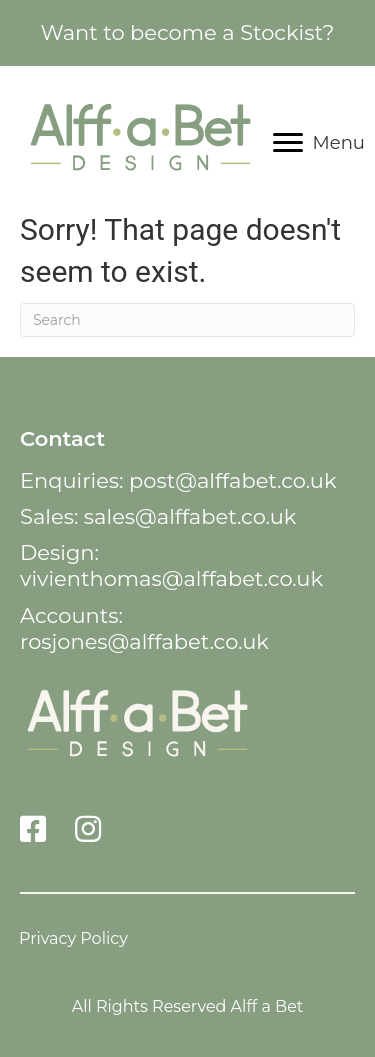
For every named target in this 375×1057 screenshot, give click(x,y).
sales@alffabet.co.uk (190, 516)
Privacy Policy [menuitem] (73, 938)
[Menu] (319, 143)
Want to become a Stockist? (187, 32)
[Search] (187, 320)
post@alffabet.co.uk (232, 480)
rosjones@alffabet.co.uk (144, 641)
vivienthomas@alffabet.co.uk (171, 578)
